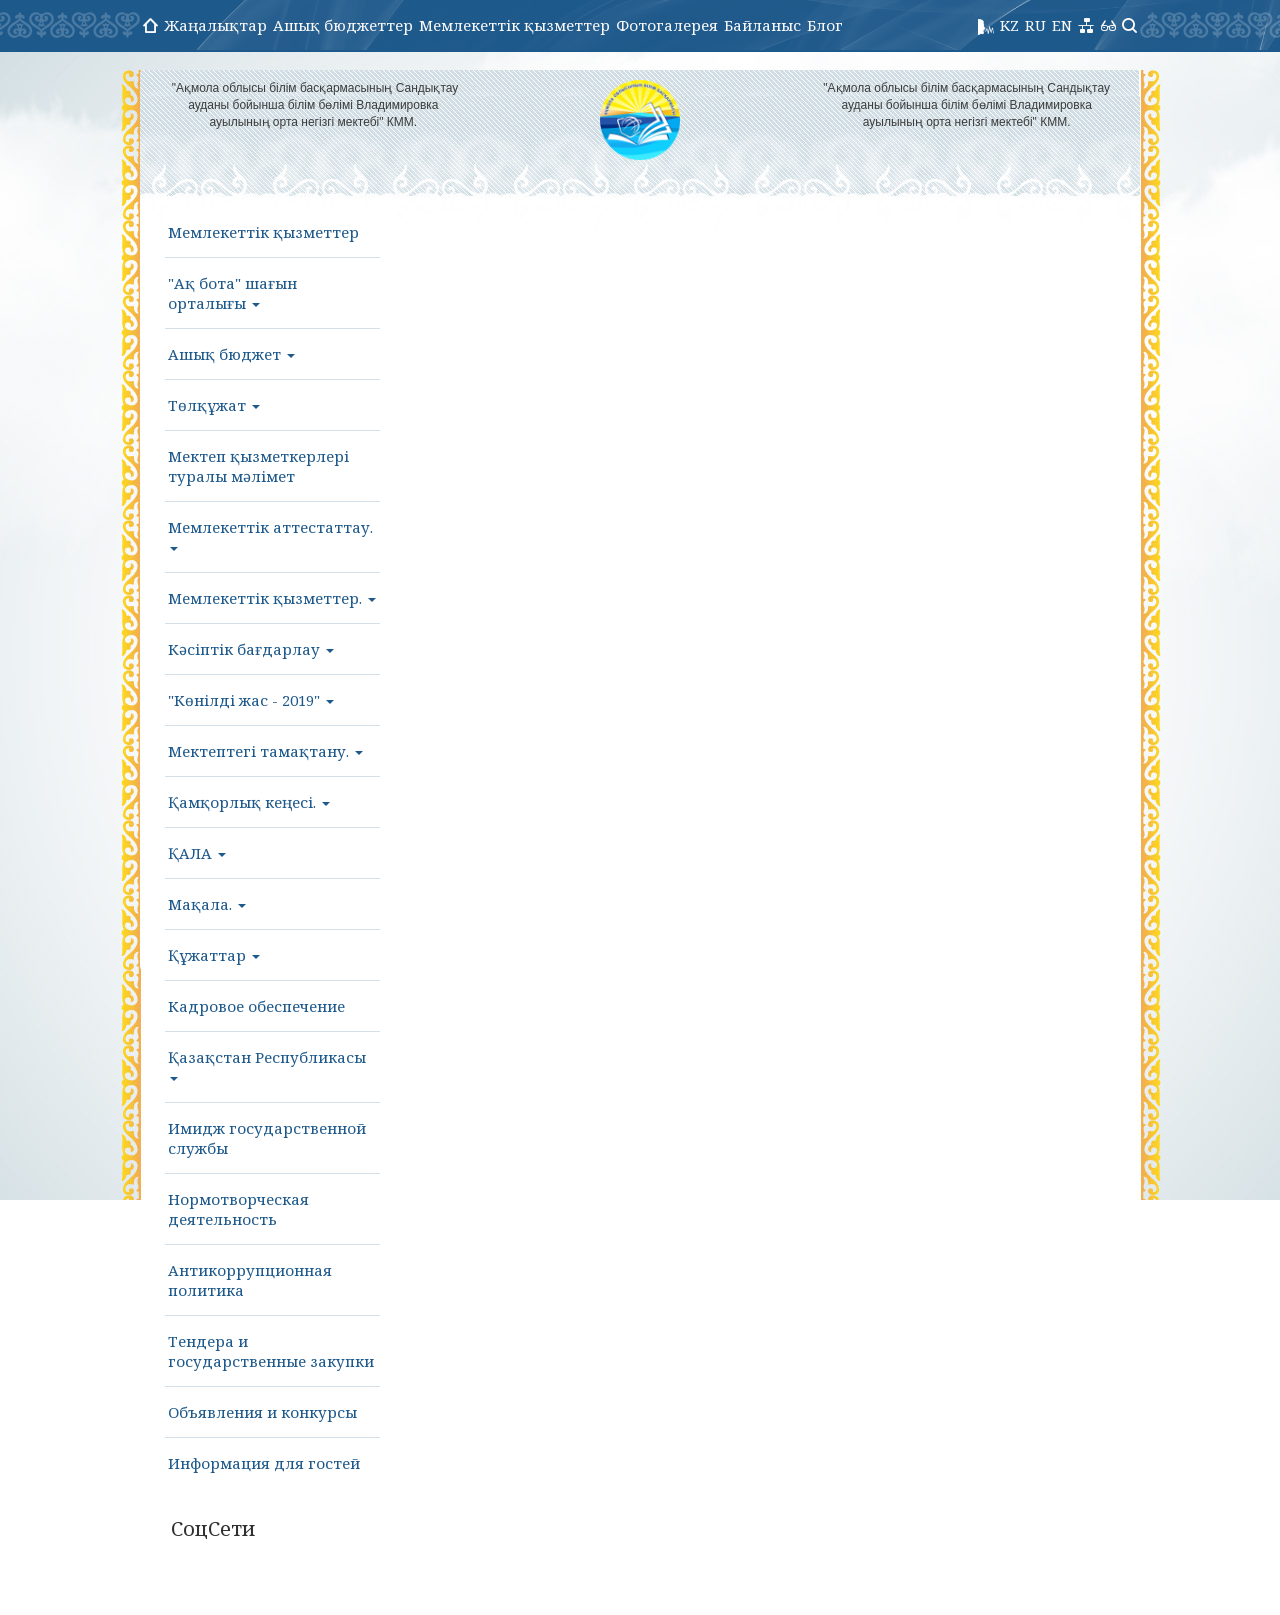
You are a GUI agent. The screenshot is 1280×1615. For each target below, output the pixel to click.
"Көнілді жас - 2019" (251, 700)
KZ (1009, 25)
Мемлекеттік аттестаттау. (270, 534)
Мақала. (207, 904)
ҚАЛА (197, 853)
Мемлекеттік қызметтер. (272, 598)
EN (1062, 25)
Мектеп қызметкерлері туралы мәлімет (258, 466)
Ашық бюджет (231, 354)
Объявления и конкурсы (262, 1412)
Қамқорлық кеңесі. (249, 802)
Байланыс (762, 25)
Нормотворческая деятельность (238, 1209)
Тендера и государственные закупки (271, 1351)
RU (1035, 25)
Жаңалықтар (215, 25)
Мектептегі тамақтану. (265, 751)
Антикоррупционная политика (250, 1280)
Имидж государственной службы (267, 1138)
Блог (825, 25)
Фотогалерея (667, 25)
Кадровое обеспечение (256, 1006)
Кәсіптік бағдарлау (251, 649)
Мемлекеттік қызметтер (514, 25)
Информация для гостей (264, 1463)
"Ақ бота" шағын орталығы (232, 293)
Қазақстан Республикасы (267, 1064)
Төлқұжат (214, 405)
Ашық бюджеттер (343, 25)
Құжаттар (214, 955)
